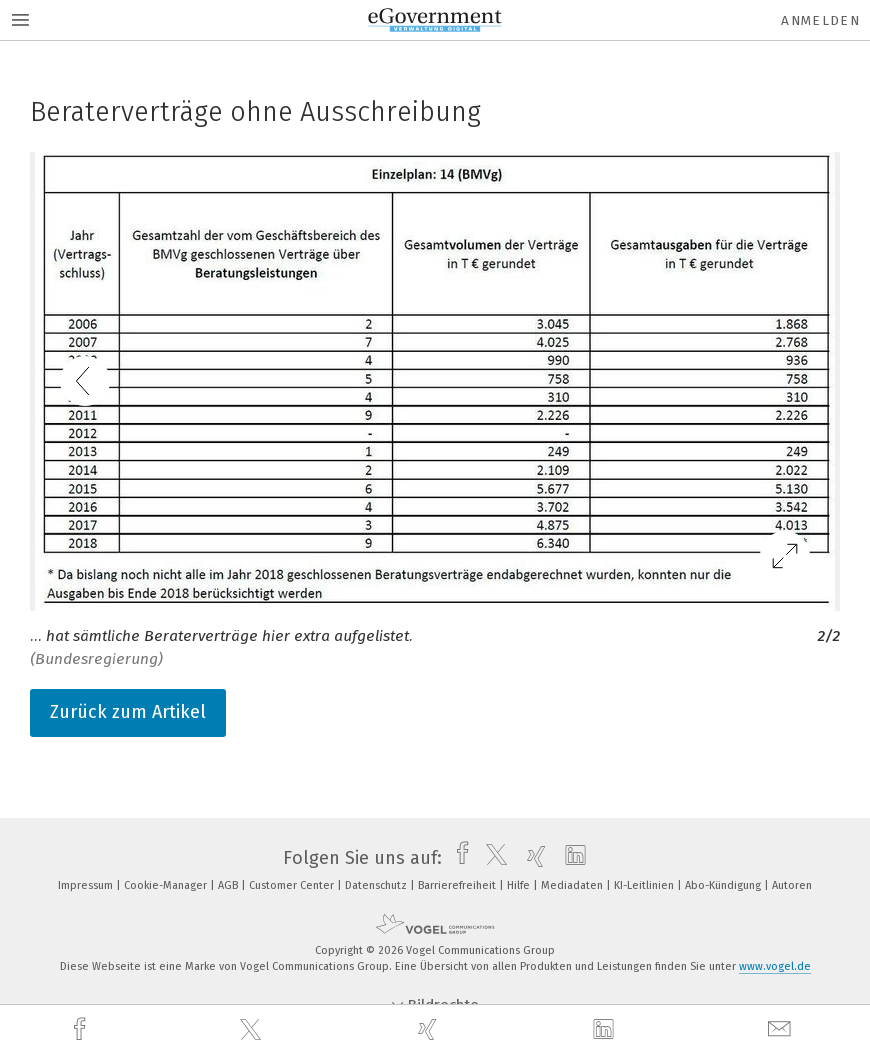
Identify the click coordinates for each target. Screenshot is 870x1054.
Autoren (792, 885)
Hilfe (520, 885)
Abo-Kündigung (724, 885)
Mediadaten (573, 885)
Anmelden (820, 20)
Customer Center (293, 885)
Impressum (87, 885)
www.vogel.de (775, 966)
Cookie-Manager (167, 885)
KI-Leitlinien (645, 885)
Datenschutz (377, 885)
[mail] (782, 1029)
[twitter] (253, 1030)
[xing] (430, 1029)
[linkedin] (606, 1030)
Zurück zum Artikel (128, 712)
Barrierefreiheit (458, 885)
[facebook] (82, 1029)
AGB (229, 885)
